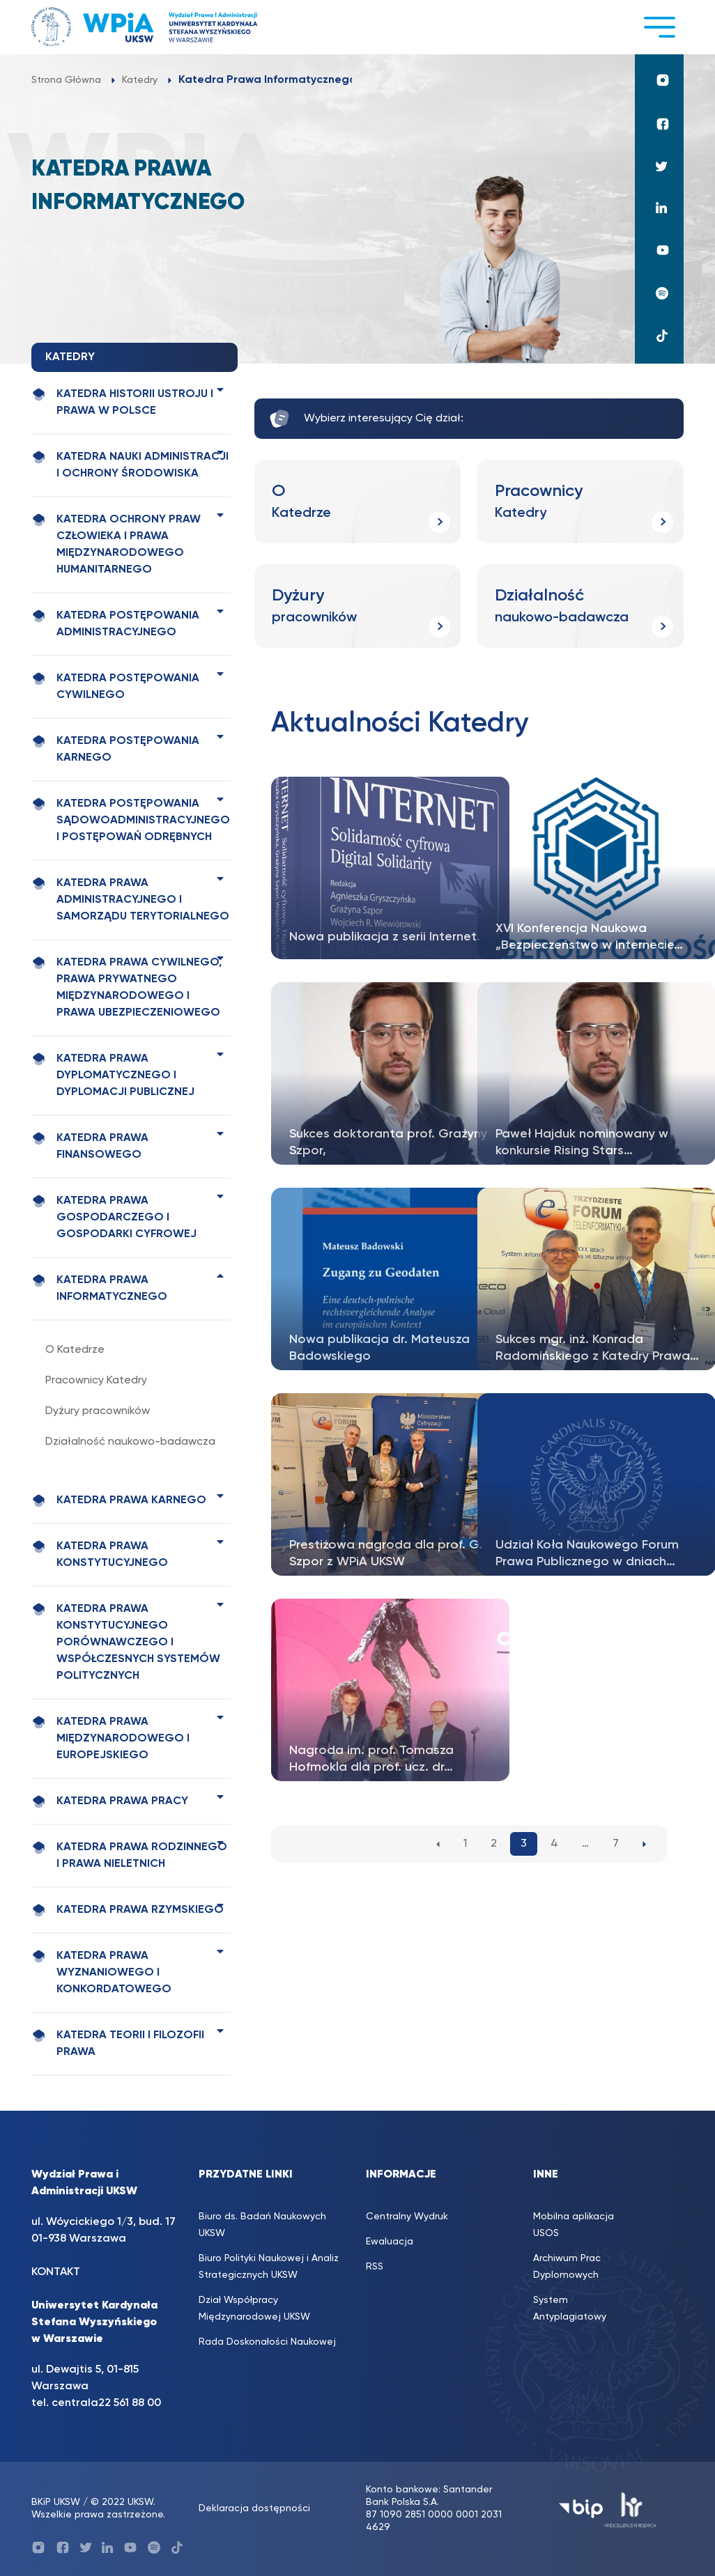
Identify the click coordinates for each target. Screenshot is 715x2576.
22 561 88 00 (129, 2403)
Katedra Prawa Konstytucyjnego (99, 1554)
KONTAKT (55, 2272)
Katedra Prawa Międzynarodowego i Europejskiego (110, 1738)
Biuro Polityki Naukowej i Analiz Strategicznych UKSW (269, 2266)
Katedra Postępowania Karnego (115, 748)
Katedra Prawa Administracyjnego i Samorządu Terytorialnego (130, 899)
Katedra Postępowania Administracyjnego (115, 623)
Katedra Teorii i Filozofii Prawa (117, 2043)
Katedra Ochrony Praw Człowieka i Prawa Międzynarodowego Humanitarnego (116, 544)
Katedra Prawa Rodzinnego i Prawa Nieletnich (129, 1855)
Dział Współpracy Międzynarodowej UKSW (254, 2308)
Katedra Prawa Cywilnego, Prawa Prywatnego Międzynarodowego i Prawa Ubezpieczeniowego (126, 987)
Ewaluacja (389, 2242)
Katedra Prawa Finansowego (89, 1146)
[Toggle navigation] (659, 27)
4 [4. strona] (554, 1843)
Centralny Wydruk (407, 2216)
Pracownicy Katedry (96, 1380)
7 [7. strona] (616, 1843)
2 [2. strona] (494, 1843)
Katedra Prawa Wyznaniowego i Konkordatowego (101, 1972)
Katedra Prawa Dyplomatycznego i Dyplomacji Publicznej (112, 1075)
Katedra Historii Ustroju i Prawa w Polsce (122, 402)
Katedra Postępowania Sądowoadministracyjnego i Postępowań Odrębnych (130, 820)
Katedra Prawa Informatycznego (99, 1288)
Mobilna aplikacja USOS (573, 2225)
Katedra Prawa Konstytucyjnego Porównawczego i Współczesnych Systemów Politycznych (125, 1642)
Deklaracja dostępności (254, 2508)
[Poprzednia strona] (438, 1844)
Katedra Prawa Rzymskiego (127, 1910)
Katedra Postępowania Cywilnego (115, 686)
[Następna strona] (644, 1844)
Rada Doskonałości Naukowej (267, 2342)
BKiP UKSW (55, 2502)
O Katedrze (75, 1350)
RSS (374, 2267)
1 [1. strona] (465, 1843)
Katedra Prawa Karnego (118, 1500)
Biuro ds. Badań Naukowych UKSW (262, 2225)
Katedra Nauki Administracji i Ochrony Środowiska (130, 464)
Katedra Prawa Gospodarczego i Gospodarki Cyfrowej (114, 1217)
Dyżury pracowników (97, 1411)
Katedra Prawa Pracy (109, 1801)
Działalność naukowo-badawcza (130, 1442)
